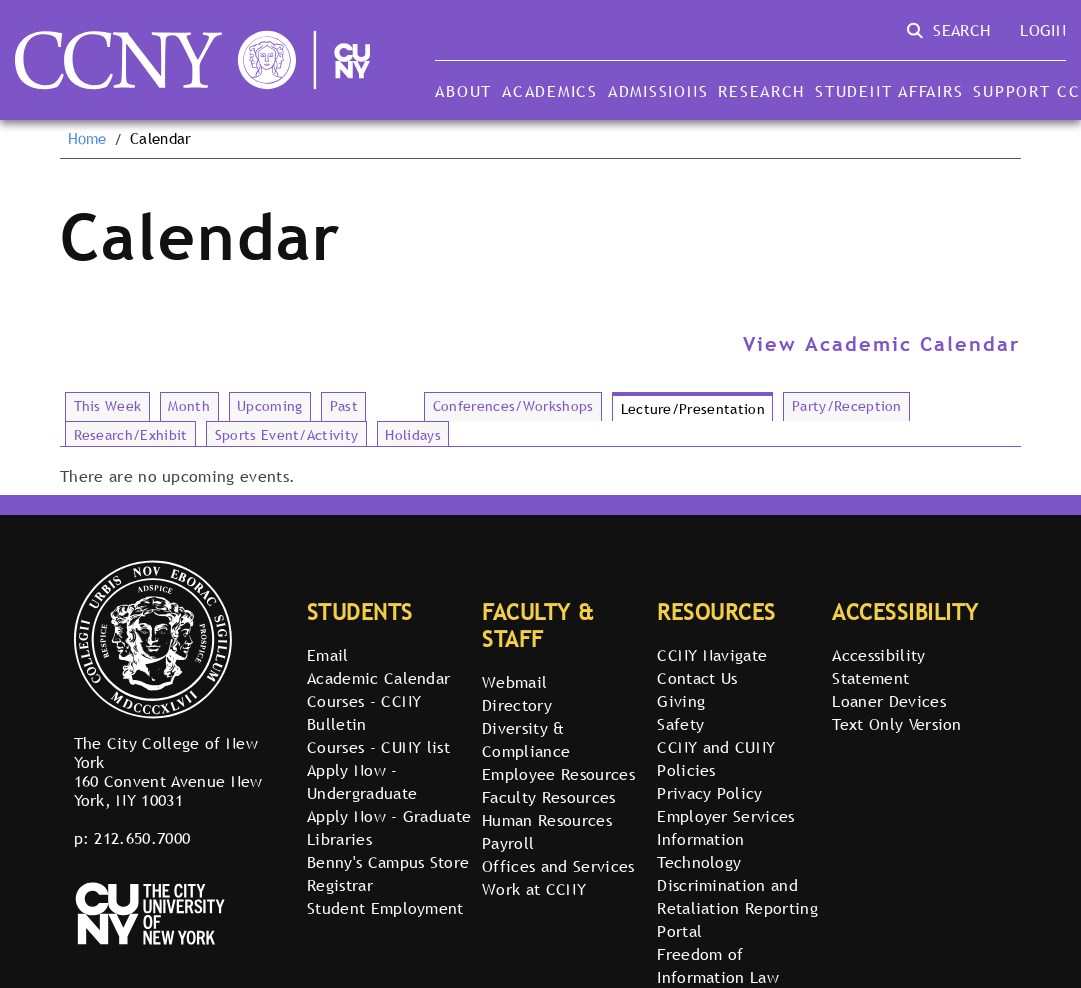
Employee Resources (558, 774)
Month (189, 406)
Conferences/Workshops (513, 406)
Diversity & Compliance (526, 739)
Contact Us (697, 678)
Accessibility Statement (878, 666)
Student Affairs (889, 91)
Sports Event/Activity (287, 435)
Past (344, 406)
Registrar (340, 885)
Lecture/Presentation (693, 409)
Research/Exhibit (131, 435)
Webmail (514, 682)
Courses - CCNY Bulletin (364, 712)
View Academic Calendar (882, 344)
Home (87, 139)
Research (761, 91)
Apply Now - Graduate (389, 816)
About (463, 91)
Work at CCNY (534, 889)
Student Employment (385, 908)
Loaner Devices (888, 701)
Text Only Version (896, 724)
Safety (680, 724)
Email (328, 655)
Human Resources (547, 820)
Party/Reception (847, 406)
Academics (550, 91)
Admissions (658, 91)
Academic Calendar (378, 678)
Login (1043, 30)
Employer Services (725, 816)
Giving (681, 701)
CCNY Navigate (712, 655)
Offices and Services (558, 866)
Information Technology (701, 850)
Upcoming (270, 406)
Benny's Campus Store (388, 862)
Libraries (339, 839)
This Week (108, 406)
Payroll (508, 843)
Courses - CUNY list (378, 747)
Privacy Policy (709, 793)
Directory (517, 705)
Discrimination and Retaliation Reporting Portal (737, 908)
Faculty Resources (548, 797)
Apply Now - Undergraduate (362, 781)
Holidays (413, 435)
